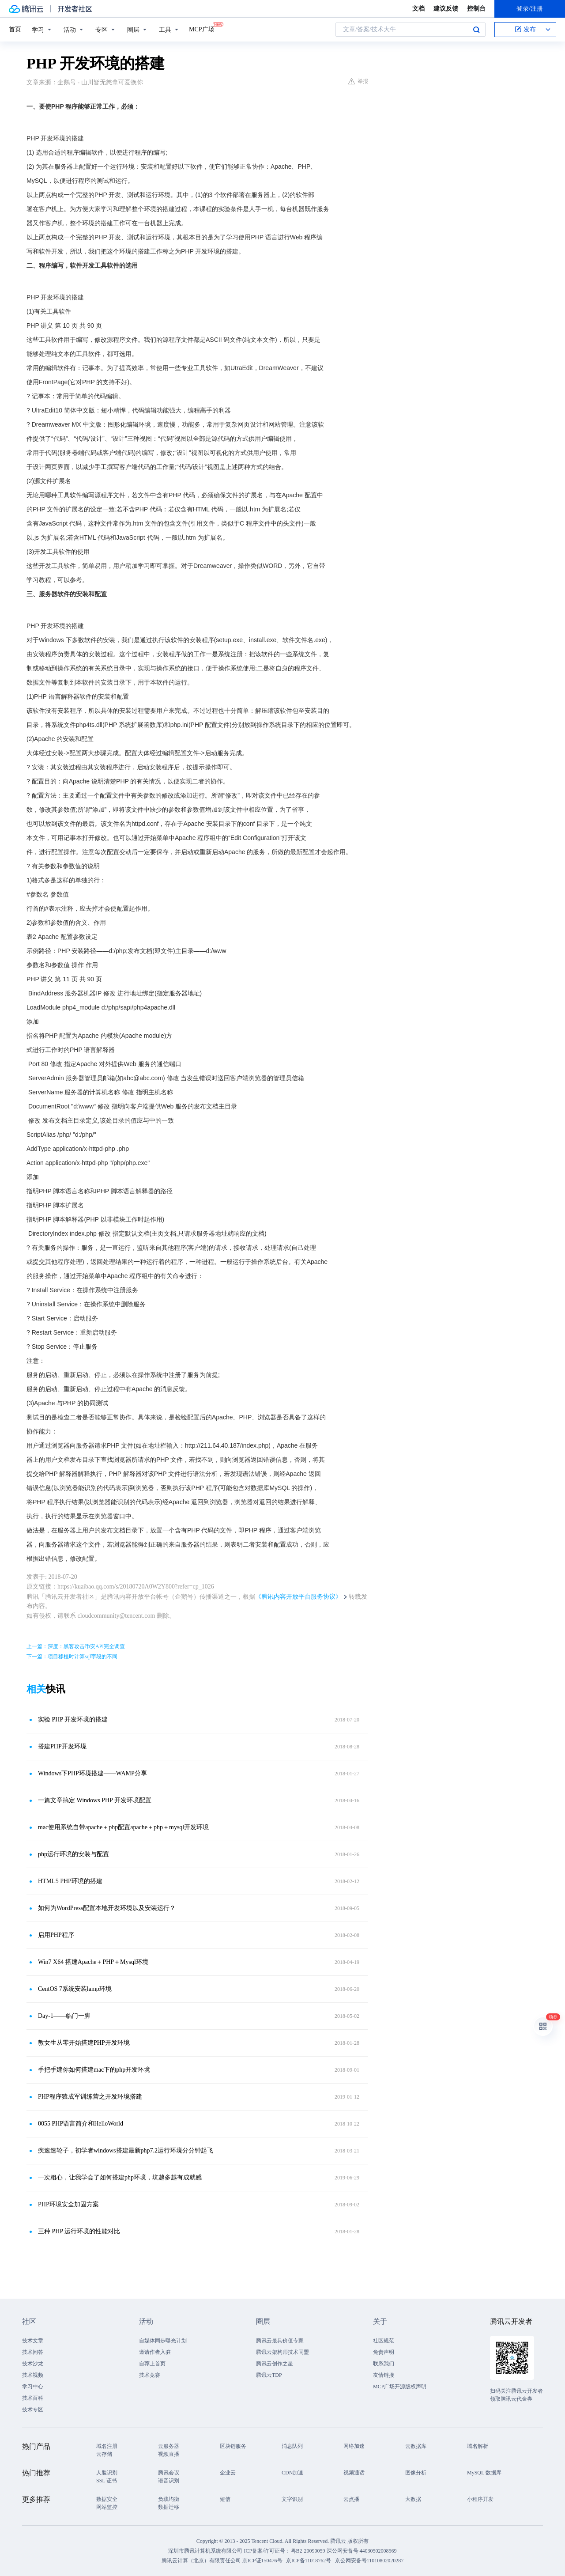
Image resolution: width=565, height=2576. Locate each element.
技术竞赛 (149, 2375)
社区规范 (383, 2341)
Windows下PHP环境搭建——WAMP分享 (92, 1773)
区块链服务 (233, 2446)
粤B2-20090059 (309, 2551)
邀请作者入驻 (155, 2352)
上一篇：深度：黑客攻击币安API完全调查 (75, 1646)
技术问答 (32, 2352)
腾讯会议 (168, 2473)
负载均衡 (168, 2499)
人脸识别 (106, 2473)
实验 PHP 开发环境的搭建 (73, 1719)
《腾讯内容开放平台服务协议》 (298, 1596)
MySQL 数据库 (484, 2473)
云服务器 (168, 2446)
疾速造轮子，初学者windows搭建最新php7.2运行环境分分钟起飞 (125, 2150)
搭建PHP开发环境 (62, 1746)
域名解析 (477, 2446)
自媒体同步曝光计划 (163, 2341)
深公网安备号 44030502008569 (362, 2551)
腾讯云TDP (269, 2375)
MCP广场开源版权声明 (399, 2386)
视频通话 (354, 2473)
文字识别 (292, 2499)
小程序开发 (480, 2499)
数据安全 (106, 2499)
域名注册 (106, 2446)
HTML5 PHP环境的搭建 (70, 1881)
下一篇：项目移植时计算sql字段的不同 (71, 1656)
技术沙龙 (32, 2363)
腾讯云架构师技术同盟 (282, 2352)
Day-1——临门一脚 (64, 2015)
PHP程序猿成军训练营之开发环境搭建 (90, 2096)
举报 (358, 81)
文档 (418, 8)
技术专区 (32, 2409)
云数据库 (415, 2446)
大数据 (413, 2499)
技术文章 (32, 2341)
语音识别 (168, 2481)
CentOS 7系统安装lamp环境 (75, 1989)
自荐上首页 (152, 2363)
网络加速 (354, 2446)
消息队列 (292, 2446)
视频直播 (168, 2454)
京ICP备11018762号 (308, 2560)
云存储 (104, 2454)
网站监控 (106, 2507)
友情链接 (383, 2375)
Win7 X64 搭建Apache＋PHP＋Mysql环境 (93, 1962)
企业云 (228, 2473)
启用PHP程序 (56, 1935)
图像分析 (415, 2473)
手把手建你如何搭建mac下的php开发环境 (94, 2069)
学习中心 (32, 2386)
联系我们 (383, 2363)
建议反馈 (445, 8)
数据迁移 (168, 2507)
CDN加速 (292, 2473)
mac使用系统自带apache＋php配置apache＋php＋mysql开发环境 (123, 1827)
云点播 (351, 2499)
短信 (225, 2499)
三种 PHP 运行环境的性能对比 (79, 2231)
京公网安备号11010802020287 (369, 2560)
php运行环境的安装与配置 (73, 1854)
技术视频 (32, 2375)
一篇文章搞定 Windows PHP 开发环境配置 (94, 1800)
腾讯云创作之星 (274, 2363)
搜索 (476, 29)
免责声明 (383, 2352)
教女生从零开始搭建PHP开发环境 (84, 2042)
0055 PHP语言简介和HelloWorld (80, 2123)
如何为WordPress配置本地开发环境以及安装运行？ (107, 1908)
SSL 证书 (106, 2481)
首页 (15, 29)
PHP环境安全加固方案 (68, 2204)
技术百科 (32, 2398)
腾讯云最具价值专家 (280, 2341)
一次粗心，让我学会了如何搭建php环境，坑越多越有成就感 (120, 2177)
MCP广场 (202, 29)
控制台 (476, 8)
